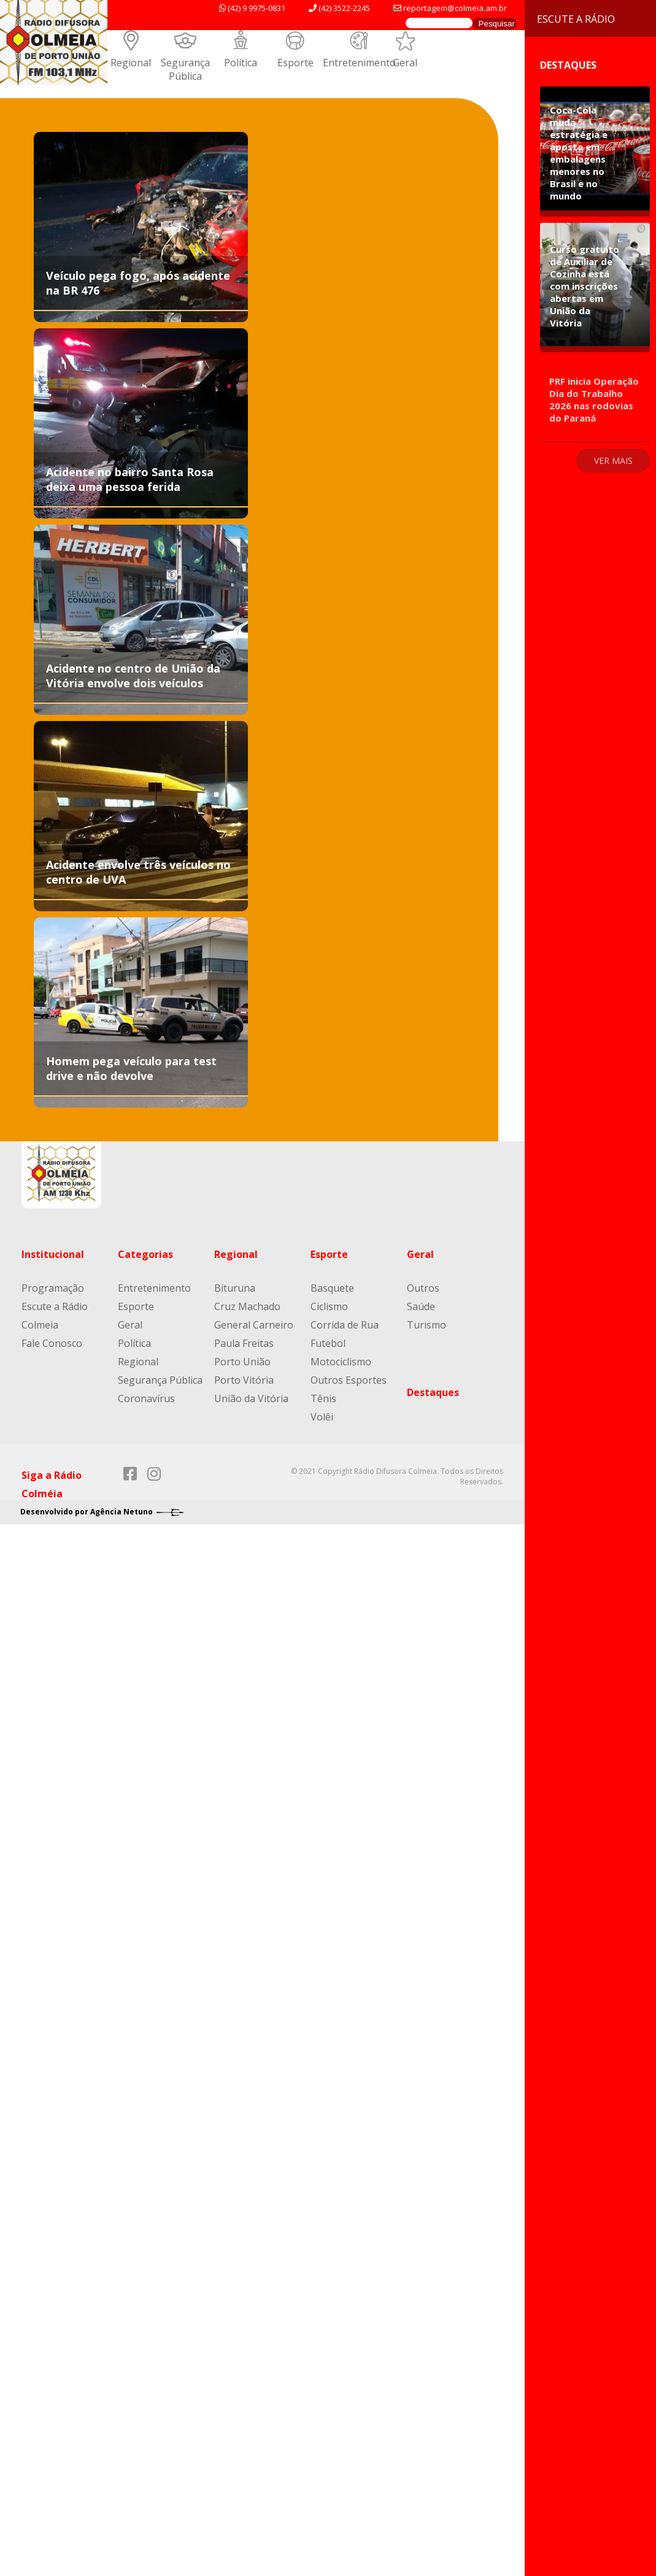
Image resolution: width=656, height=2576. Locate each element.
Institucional (52, 1254)
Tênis (323, 1398)
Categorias (145, 1254)
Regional (130, 62)
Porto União (242, 1361)
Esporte (295, 62)
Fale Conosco (51, 1343)
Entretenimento (359, 62)
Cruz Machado (247, 1306)
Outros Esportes (349, 1380)
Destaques (433, 1392)
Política (240, 62)
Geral (405, 62)
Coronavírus (146, 1398)
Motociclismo (341, 1361)
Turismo (426, 1325)
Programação (52, 1288)
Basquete (332, 1288)
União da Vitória (251, 1398)
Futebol (328, 1343)
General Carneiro (253, 1325)
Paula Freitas (244, 1343)
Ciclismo (329, 1306)
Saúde (421, 1306)
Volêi (322, 1417)
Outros (423, 1288)
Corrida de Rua (345, 1325)
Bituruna (234, 1288)
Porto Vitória (244, 1380)
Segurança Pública (185, 69)
